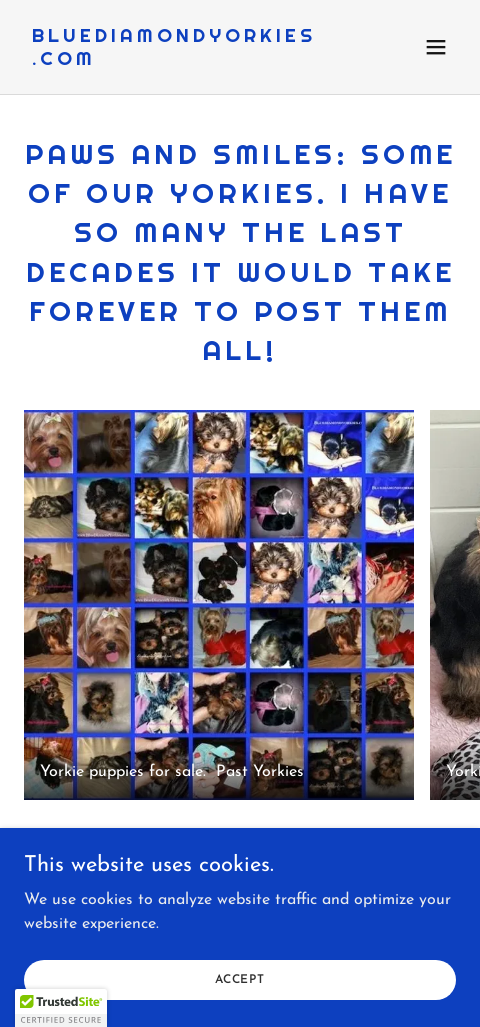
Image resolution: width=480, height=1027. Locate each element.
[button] (436, 47)
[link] (175, 61)
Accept (240, 979)
